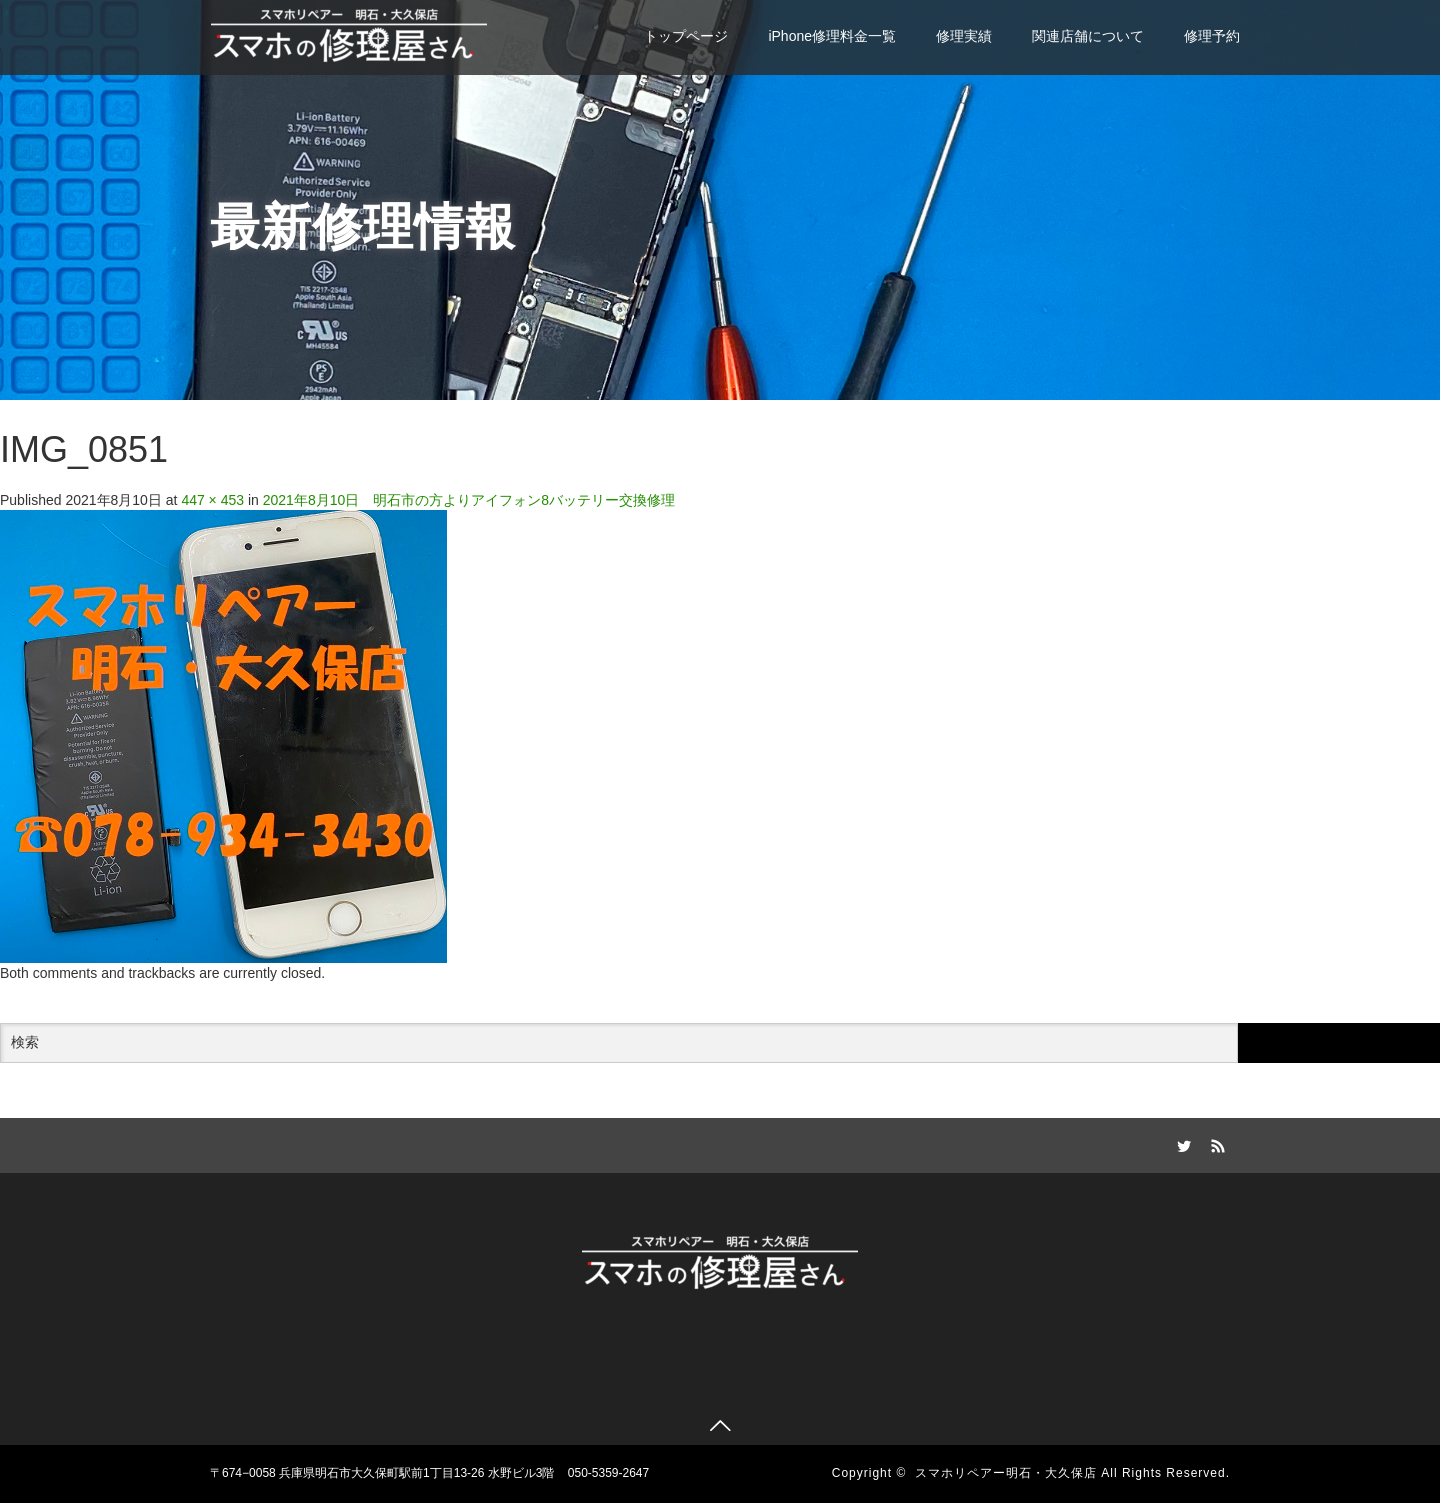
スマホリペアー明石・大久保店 (1006, 1473)
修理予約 (1212, 36)
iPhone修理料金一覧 (832, 36)
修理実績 (964, 36)
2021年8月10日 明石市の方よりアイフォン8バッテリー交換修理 (469, 500)
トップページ (686, 36)
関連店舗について (1088, 36)
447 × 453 (212, 500)
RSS (1215, 1143)
